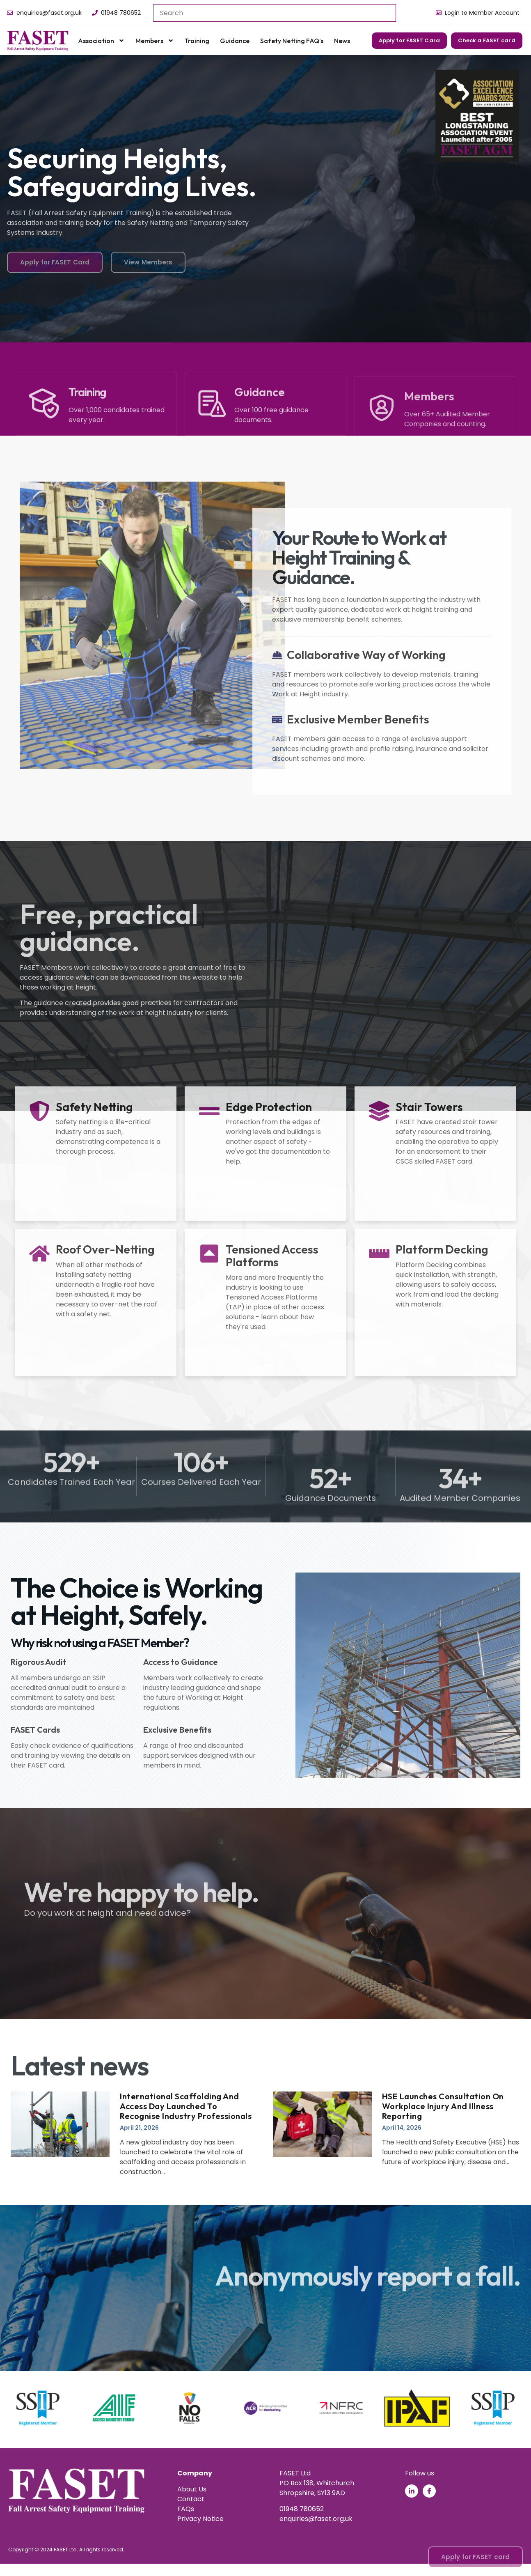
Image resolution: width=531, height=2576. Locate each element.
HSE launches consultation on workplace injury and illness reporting (443, 2106)
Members (154, 40)
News (342, 41)
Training (197, 41)
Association (101, 40)
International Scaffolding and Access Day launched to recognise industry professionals (186, 2106)
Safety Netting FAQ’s (291, 41)
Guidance (234, 41)
